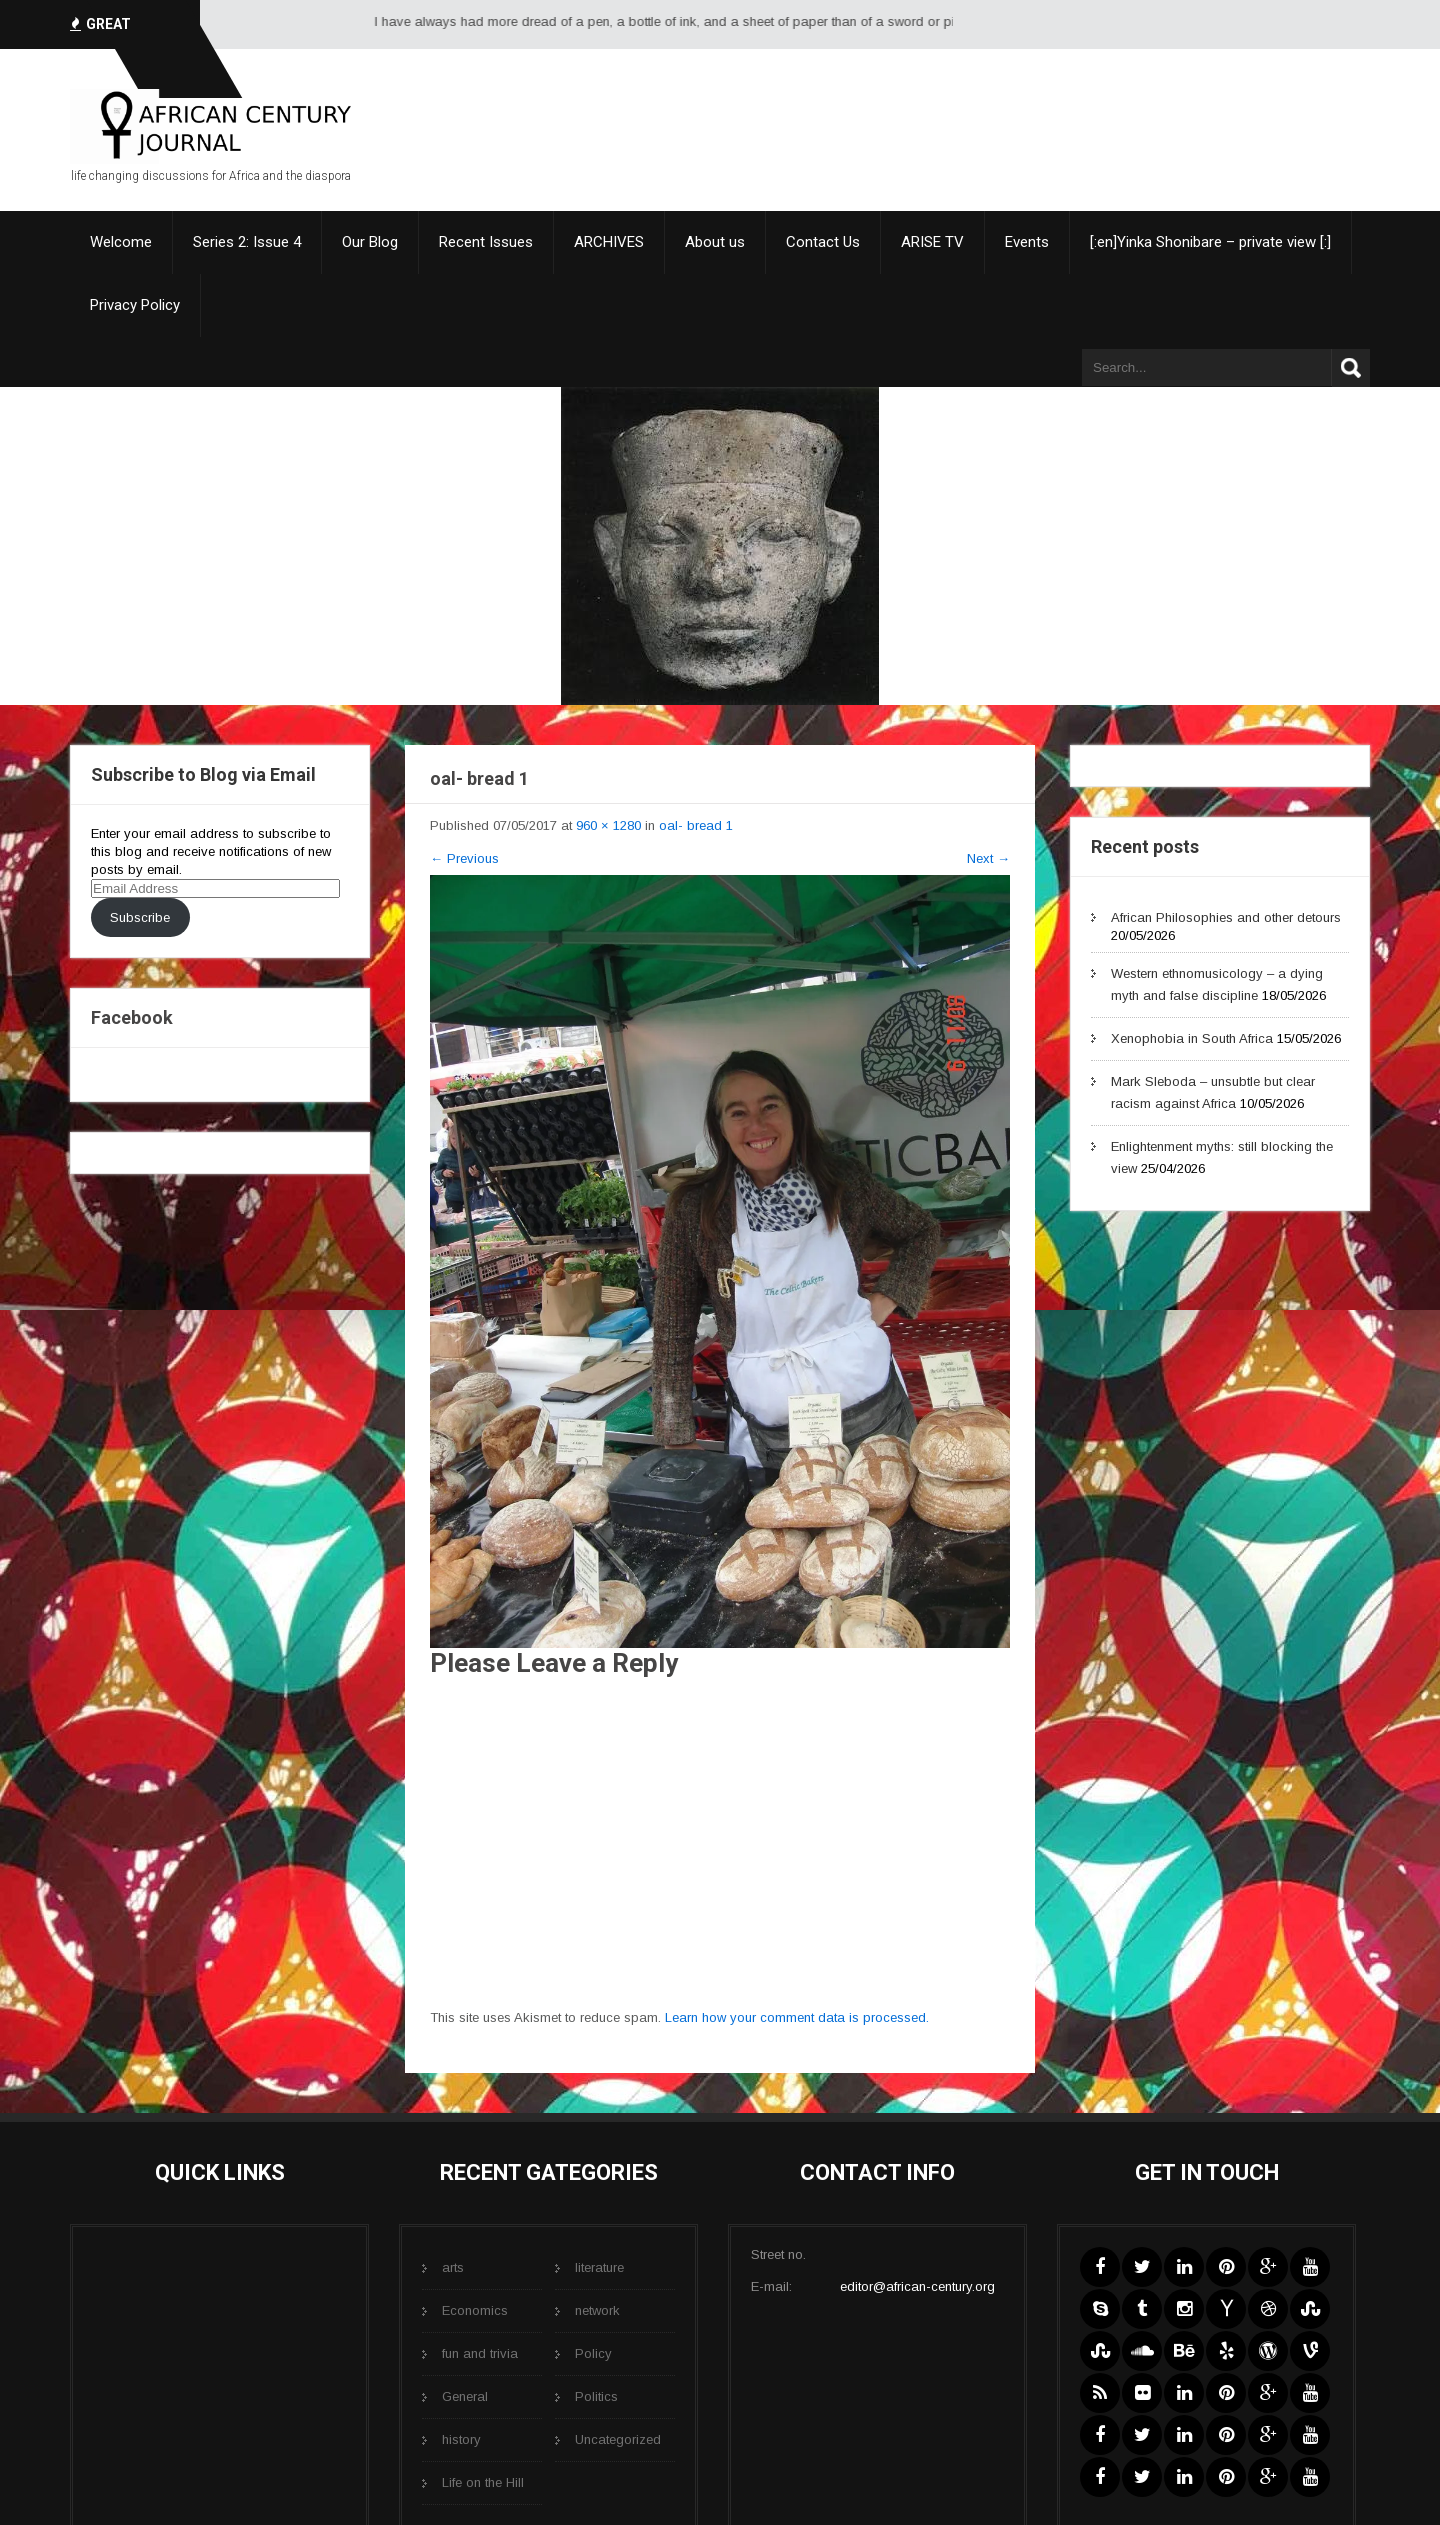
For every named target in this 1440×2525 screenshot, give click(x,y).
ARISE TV (932, 242)
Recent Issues (486, 242)
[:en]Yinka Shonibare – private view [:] (1210, 242)
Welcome (121, 242)
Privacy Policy (135, 305)
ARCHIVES (609, 242)
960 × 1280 (608, 825)
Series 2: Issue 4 (247, 242)
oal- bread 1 (696, 825)
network (597, 2310)
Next (988, 858)
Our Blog (370, 242)
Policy (593, 2353)
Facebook (132, 1017)
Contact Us (823, 242)
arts (453, 2267)
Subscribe (140, 917)
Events (1027, 242)
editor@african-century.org (917, 2286)
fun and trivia (480, 2353)
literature (599, 2267)
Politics (596, 2396)
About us (715, 242)
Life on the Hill (483, 2482)
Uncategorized (618, 2439)
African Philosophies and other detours (1226, 917)
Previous (464, 858)
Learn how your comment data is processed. (797, 2017)
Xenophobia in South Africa (1192, 1038)
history (461, 2439)
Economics (475, 2310)
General (465, 2396)
